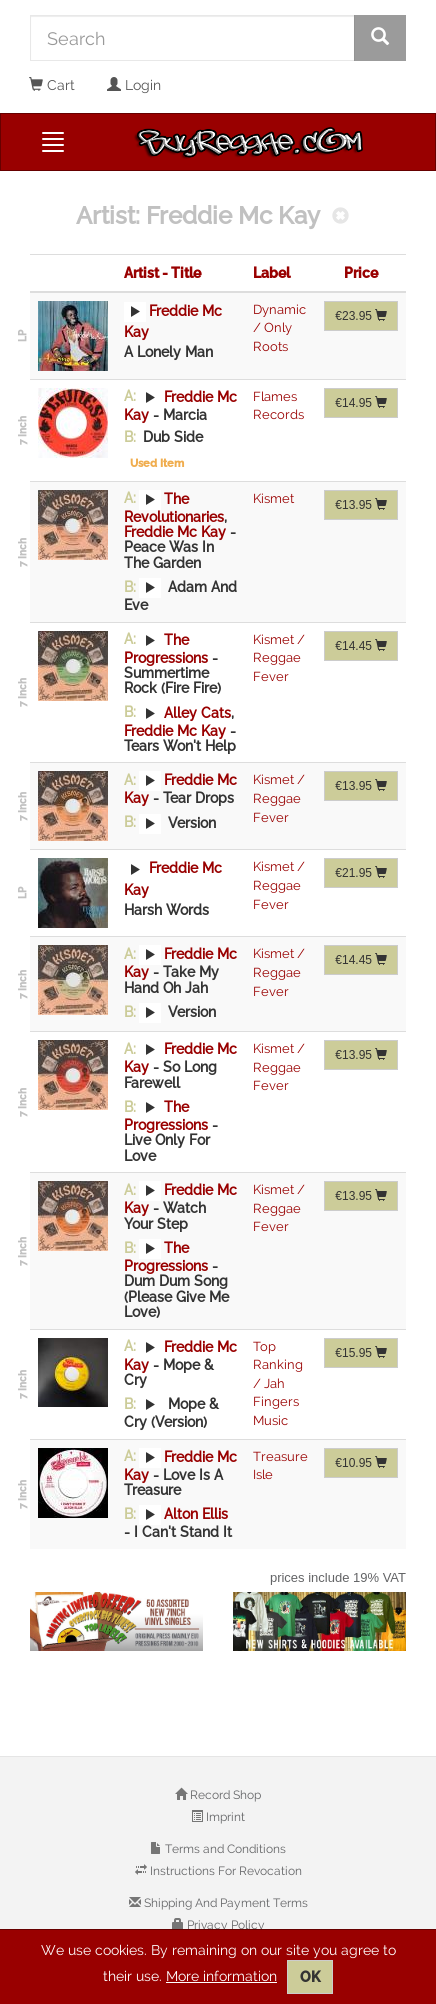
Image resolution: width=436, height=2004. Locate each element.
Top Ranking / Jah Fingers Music (278, 1383)
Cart (52, 85)
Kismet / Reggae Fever (279, 658)
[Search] (192, 38)
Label (271, 273)
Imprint (224, 1817)
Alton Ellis (196, 1514)
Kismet (273, 498)
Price (361, 273)
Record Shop (224, 1795)
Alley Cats (197, 712)
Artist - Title (162, 273)
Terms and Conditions (224, 1849)
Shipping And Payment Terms (224, 1903)
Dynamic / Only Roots (279, 328)
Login (134, 85)
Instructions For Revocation (224, 1871)
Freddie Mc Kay (175, 532)
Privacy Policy (224, 1925)
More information (221, 1976)
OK (310, 1977)
